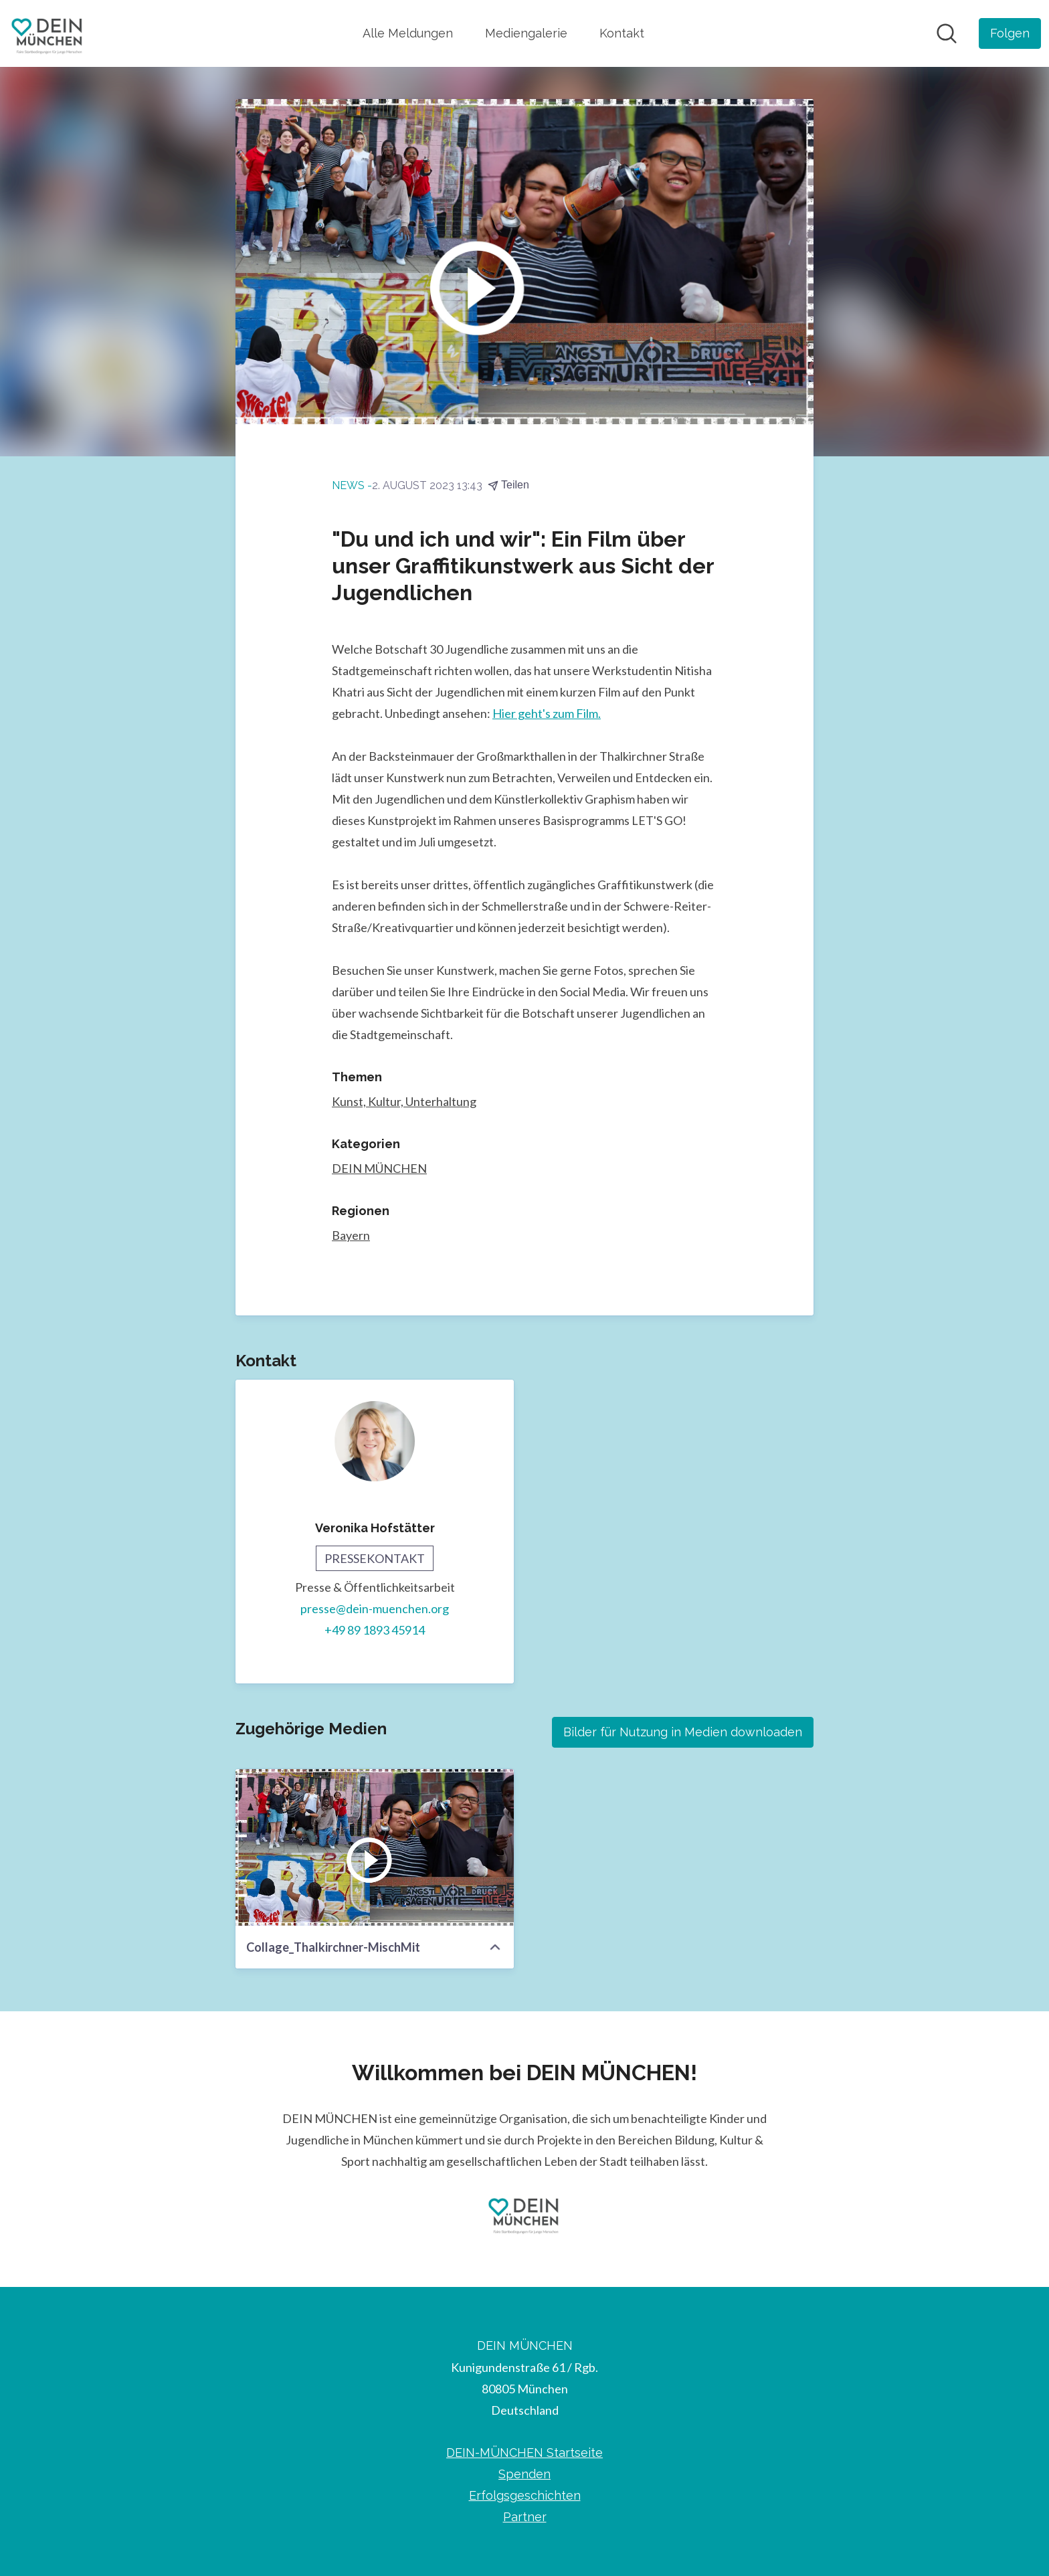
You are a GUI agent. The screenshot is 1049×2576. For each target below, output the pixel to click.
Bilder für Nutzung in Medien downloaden (682, 1732)
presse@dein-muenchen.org (374, 1608)
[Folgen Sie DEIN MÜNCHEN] (1010, 33)
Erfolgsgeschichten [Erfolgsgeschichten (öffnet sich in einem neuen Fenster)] (525, 2495)
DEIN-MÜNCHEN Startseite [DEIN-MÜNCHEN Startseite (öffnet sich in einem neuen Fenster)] (524, 2453)
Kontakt (621, 33)
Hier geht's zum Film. (546, 713)
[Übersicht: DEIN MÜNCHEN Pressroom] (48, 33)
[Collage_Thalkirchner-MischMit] (374, 1847)
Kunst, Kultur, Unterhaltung (404, 1101)
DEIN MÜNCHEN (379, 1168)
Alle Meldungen (408, 33)
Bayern (351, 1235)
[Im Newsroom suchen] (946, 33)
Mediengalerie (526, 33)
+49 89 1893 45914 (374, 1630)
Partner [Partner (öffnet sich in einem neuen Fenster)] (525, 2517)
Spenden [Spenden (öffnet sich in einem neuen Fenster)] (524, 2474)
